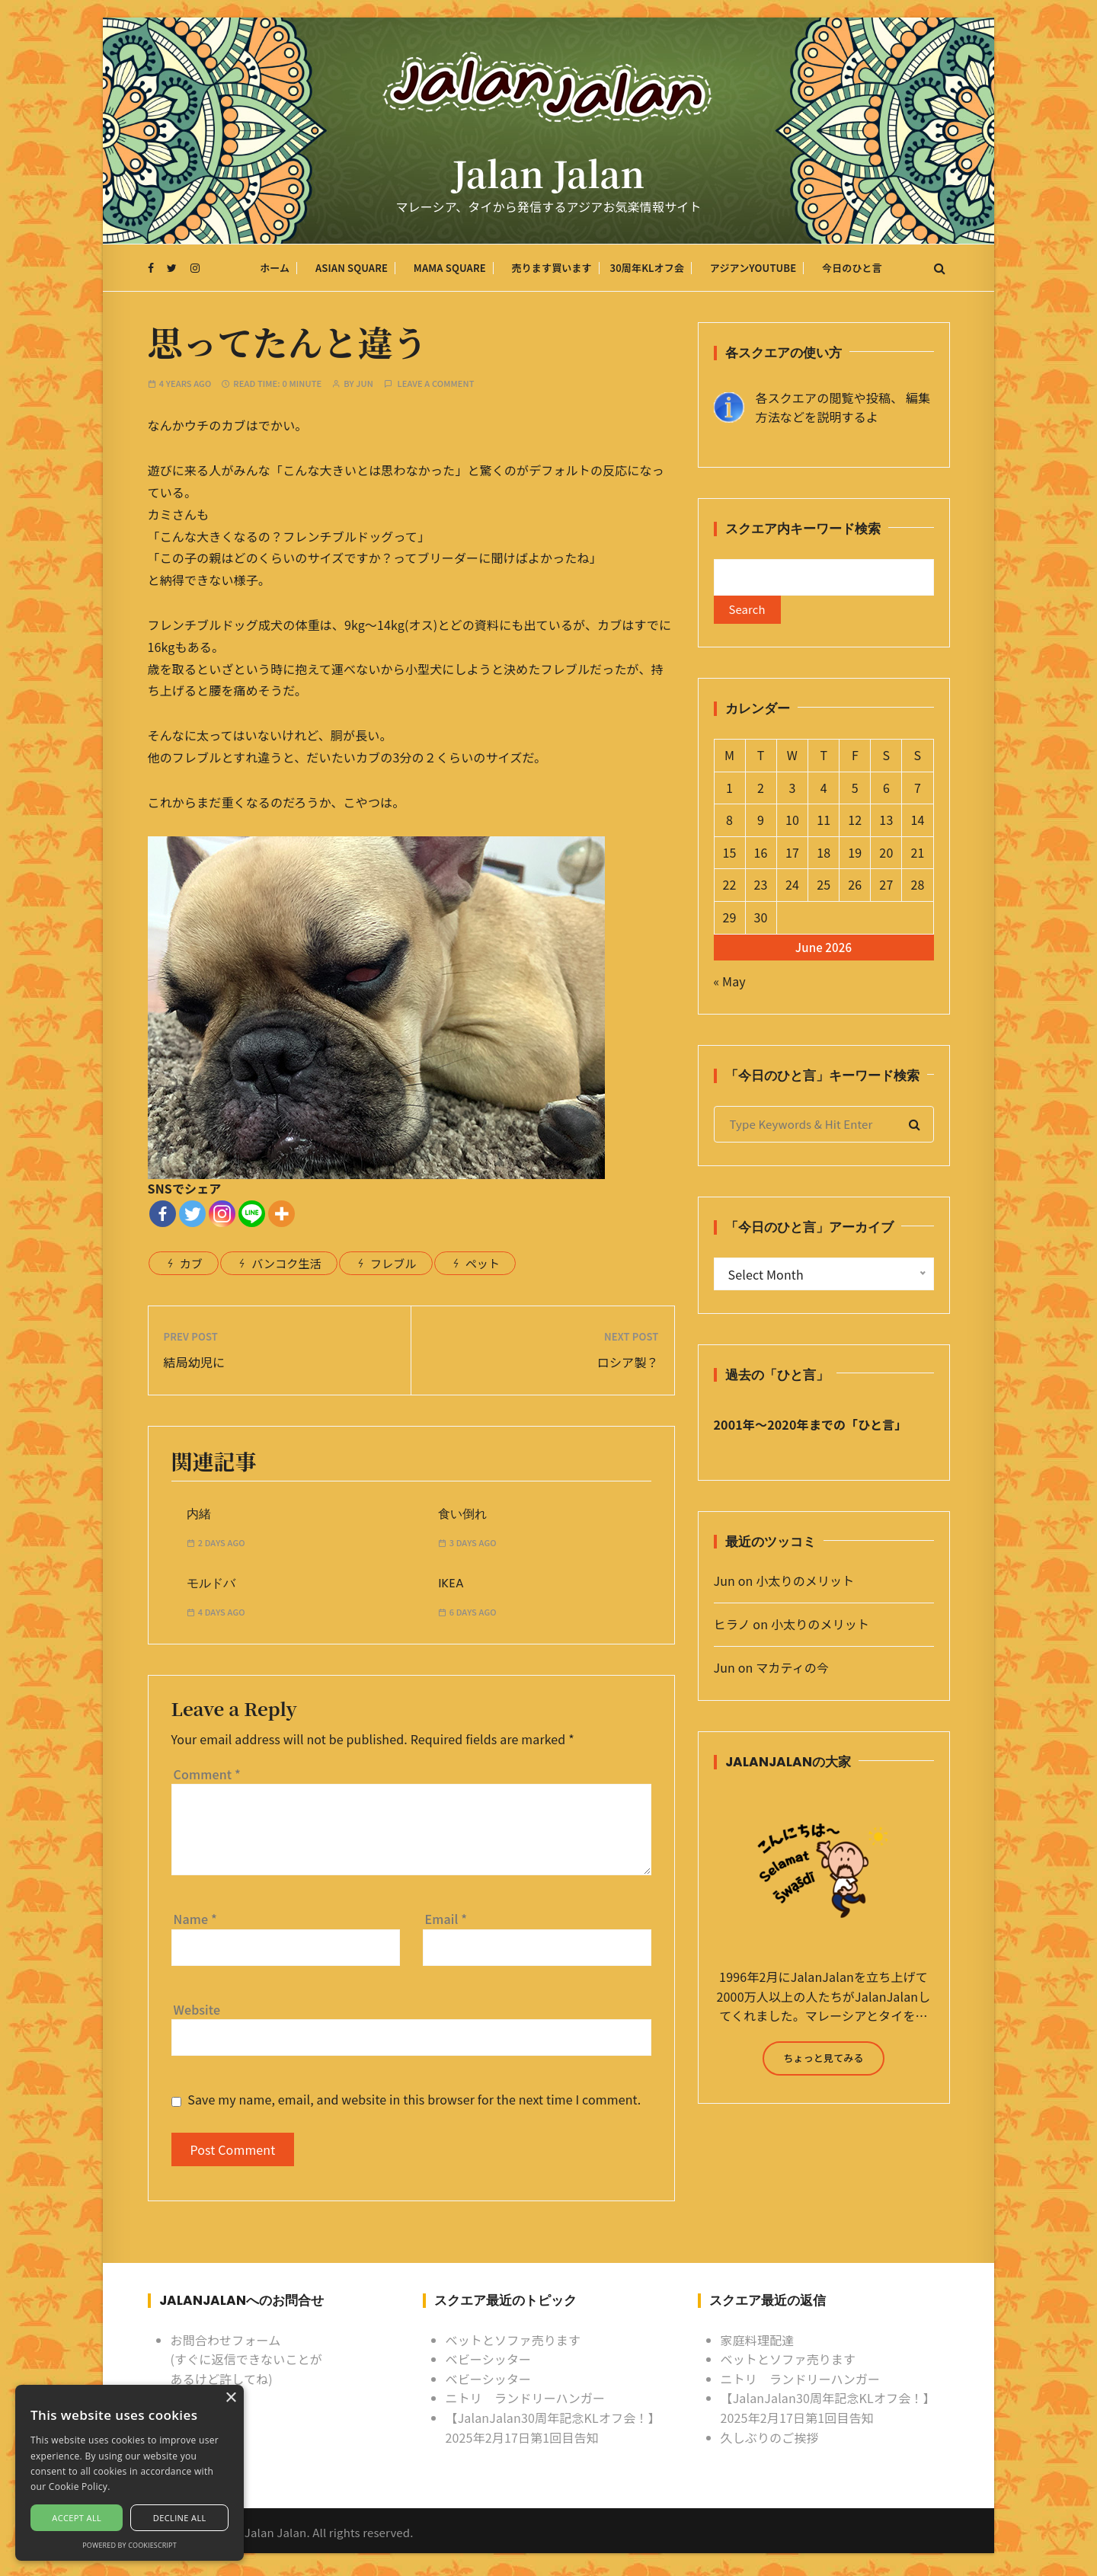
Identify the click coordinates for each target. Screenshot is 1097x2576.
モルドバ (211, 1584)
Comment (207, 1774)
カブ (191, 1263)
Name (195, 1919)
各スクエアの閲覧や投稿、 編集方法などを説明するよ (843, 407)
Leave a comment (436, 383)
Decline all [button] (179, 2517)
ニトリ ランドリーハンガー (526, 2398)
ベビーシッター (489, 2359)
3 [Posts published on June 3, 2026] (791, 792)
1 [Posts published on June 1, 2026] (729, 792)
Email (446, 1919)
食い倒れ (462, 1514)
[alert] (129, 2473)
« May (730, 985)
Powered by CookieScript (129, 2545)
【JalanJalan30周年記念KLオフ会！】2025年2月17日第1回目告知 (553, 2427)
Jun (364, 383)
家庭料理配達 (758, 2340)
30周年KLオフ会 (646, 270)
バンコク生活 (286, 1263)
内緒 (199, 1514)
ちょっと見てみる (823, 2062)
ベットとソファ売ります (513, 2340)
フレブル (393, 1263)
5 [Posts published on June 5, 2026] (855, 792)
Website (197, 2009)
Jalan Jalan (548, 177)
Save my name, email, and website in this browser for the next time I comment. (414, 2100)
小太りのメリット (805, 1586)
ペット (482, 1263)
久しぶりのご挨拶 (770, 2437)
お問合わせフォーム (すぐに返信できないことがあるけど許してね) (246, 2359)
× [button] (230, 2398)
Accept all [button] (76, 2517)
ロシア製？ (628, 1362)
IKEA (451, 1584)
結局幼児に (194, 1362)
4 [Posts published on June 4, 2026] (823, 792)
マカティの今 (792, 1672)
